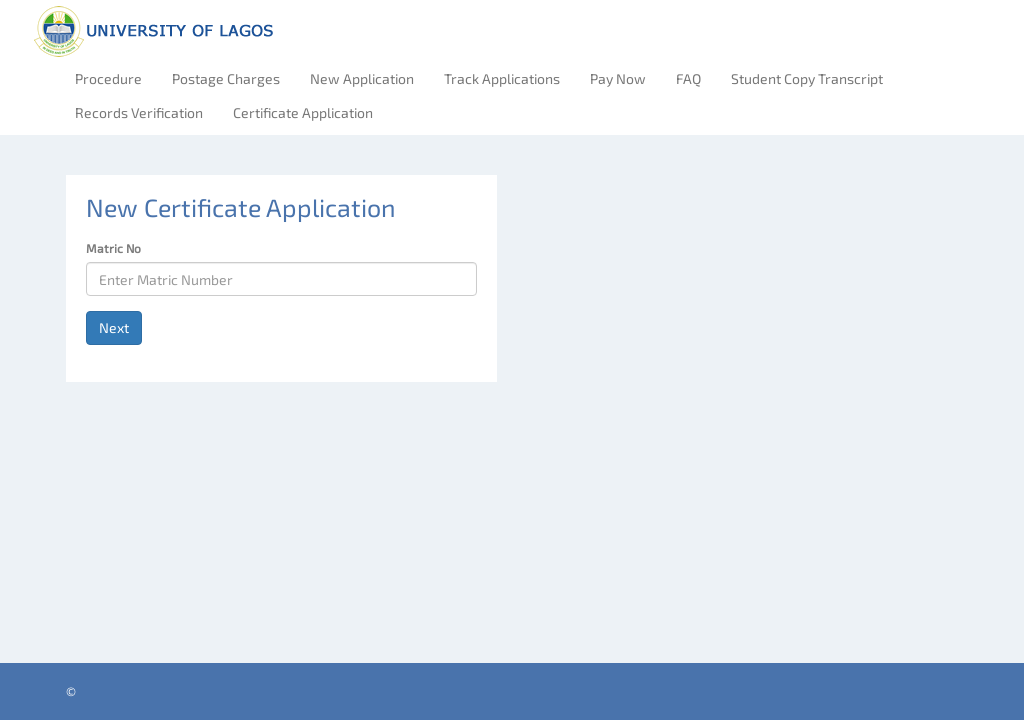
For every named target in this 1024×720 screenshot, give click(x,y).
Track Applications (502, 78)
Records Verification (139, 112)
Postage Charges (226, 78)
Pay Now (618, 78)
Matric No (113, 248)
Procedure (108, 78)
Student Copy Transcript (807, 78)
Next (114, 327)
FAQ (688, 78)
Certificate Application (303, 112)
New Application (362, 78)
